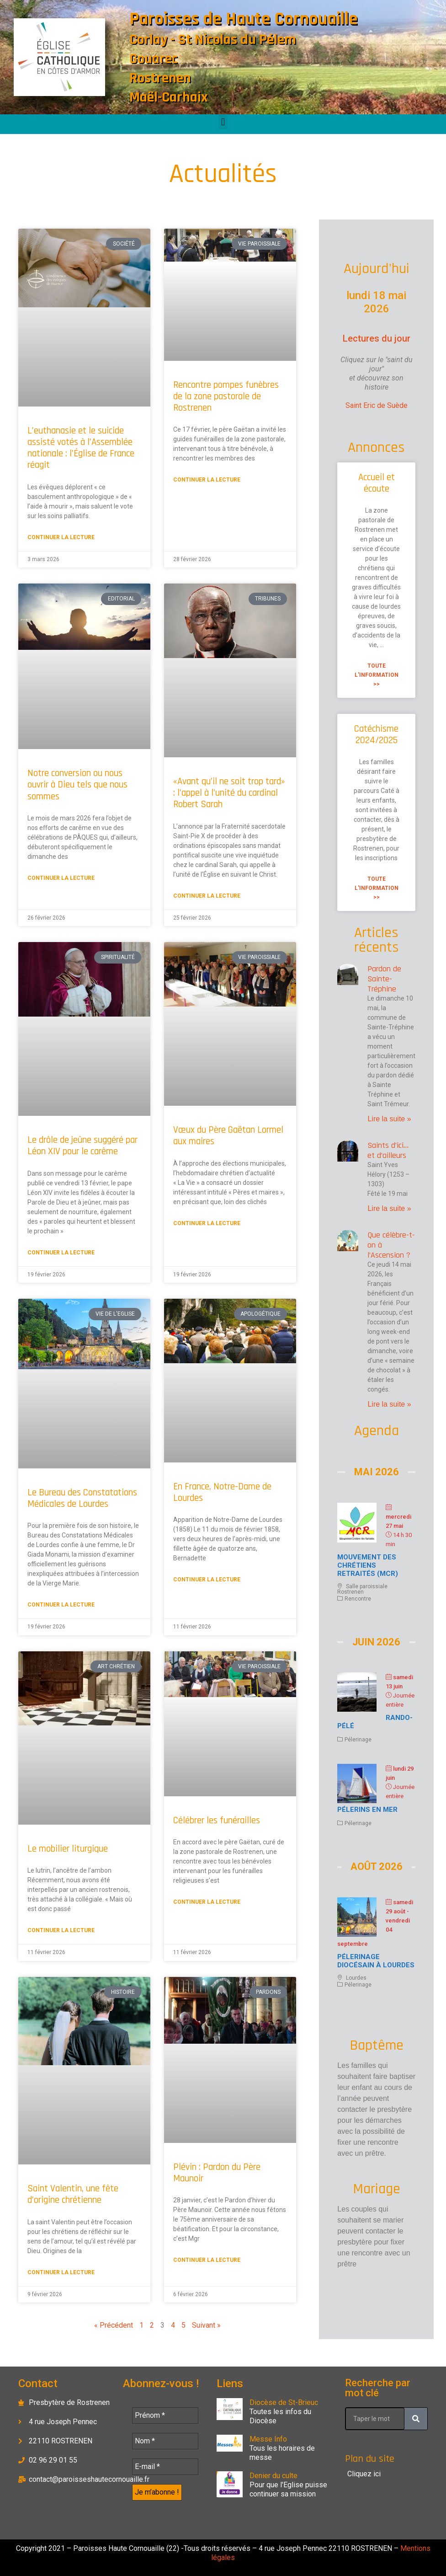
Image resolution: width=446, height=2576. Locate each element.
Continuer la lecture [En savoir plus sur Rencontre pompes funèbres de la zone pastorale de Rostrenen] (206, 480)
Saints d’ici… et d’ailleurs (388, 1150)
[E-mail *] (165, 2466)
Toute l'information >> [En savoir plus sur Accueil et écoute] (376, 675)
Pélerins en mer (367, 1809)
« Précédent (113, 2325)
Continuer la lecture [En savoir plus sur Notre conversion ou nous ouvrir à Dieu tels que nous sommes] (61, 878)
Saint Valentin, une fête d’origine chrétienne (72, 2194)
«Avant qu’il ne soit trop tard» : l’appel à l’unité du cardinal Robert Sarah (229, 792)
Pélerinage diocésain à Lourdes (375, 1961)
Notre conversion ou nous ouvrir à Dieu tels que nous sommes (77, 784)
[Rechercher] (415, 2419)
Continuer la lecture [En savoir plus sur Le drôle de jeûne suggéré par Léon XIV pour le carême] (61, 1252)
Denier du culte (273, 2475)
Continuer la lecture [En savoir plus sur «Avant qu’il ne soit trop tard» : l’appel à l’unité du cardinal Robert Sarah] (206, 896)
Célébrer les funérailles (216, 1820)
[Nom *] (165, 2441)
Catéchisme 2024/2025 (376, 734)
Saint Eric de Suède (376, 405)
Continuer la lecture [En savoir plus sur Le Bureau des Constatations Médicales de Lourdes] (61, 1604)
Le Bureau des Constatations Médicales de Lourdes (82, 1498)
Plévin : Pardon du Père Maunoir (216, 2173)
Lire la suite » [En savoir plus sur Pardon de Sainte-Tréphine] (389, 1119)
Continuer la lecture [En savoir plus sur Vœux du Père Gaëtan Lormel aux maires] (206, 1223)
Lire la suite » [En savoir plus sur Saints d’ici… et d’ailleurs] (389, 1208)
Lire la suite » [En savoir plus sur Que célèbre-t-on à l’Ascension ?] (389, 1404)
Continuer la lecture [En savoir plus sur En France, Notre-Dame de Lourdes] (206, 1579)
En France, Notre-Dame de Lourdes (222, 1492)
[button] (222, 121)
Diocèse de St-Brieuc (284, 2402)
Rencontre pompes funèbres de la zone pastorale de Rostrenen (226, 396)
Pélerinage (358, 1739)
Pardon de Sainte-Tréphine (384, 979)
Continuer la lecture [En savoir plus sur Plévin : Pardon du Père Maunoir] (206, 2260)
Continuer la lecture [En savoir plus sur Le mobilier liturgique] (61, 1930)
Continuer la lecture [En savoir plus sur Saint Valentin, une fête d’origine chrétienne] (61, 2272)
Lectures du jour (376, 338)
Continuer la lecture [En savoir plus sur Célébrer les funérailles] (206, 1902)
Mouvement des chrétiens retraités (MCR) (367, 1565)
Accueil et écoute (376, 483)
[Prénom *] (165, 2415)
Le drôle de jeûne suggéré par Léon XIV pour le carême (82, 1145)
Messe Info (268, 2439)
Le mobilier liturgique (67, 1848)
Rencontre (358, 1599)
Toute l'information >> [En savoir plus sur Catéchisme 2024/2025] (376, 888)
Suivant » (206, 2325)
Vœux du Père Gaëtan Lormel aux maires (228, 1135)
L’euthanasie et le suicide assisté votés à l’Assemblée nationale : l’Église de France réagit (80, 447)
